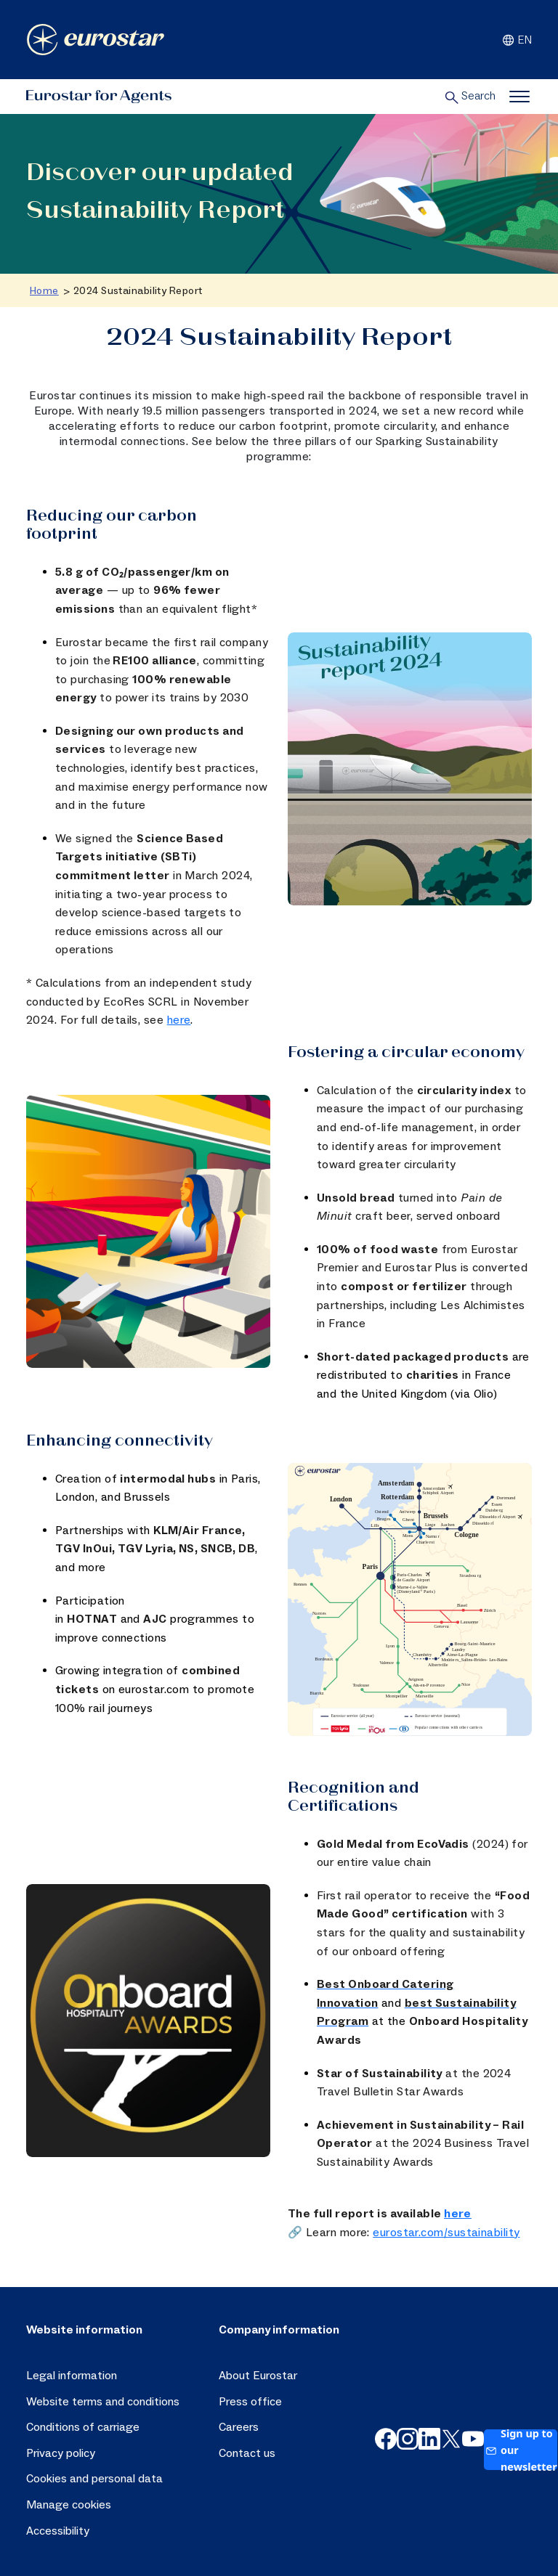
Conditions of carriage (83, 2427)
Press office (250, 2401)
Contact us (247, 2453)
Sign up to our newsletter (520, 2449)
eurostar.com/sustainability (446, 2232)
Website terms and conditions (102, 2401)
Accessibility (57, 2531)
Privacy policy (60, 2453)
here (179, 1020)
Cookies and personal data (94, 2478)
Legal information (71, 2375)
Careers (239, 2427)
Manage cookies (68, 2505)
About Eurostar (258, 2375)
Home (44, 291)
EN (515, 40)
